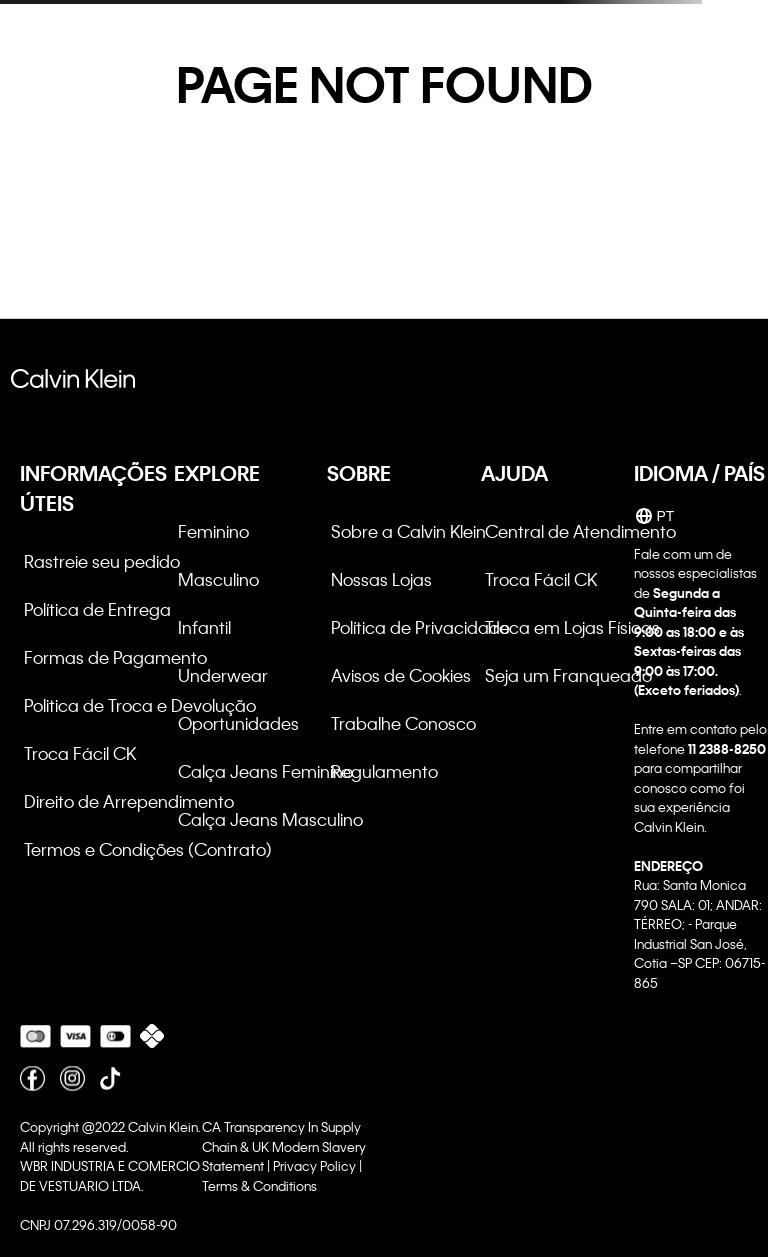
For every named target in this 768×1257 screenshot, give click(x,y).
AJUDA (514, 473)
